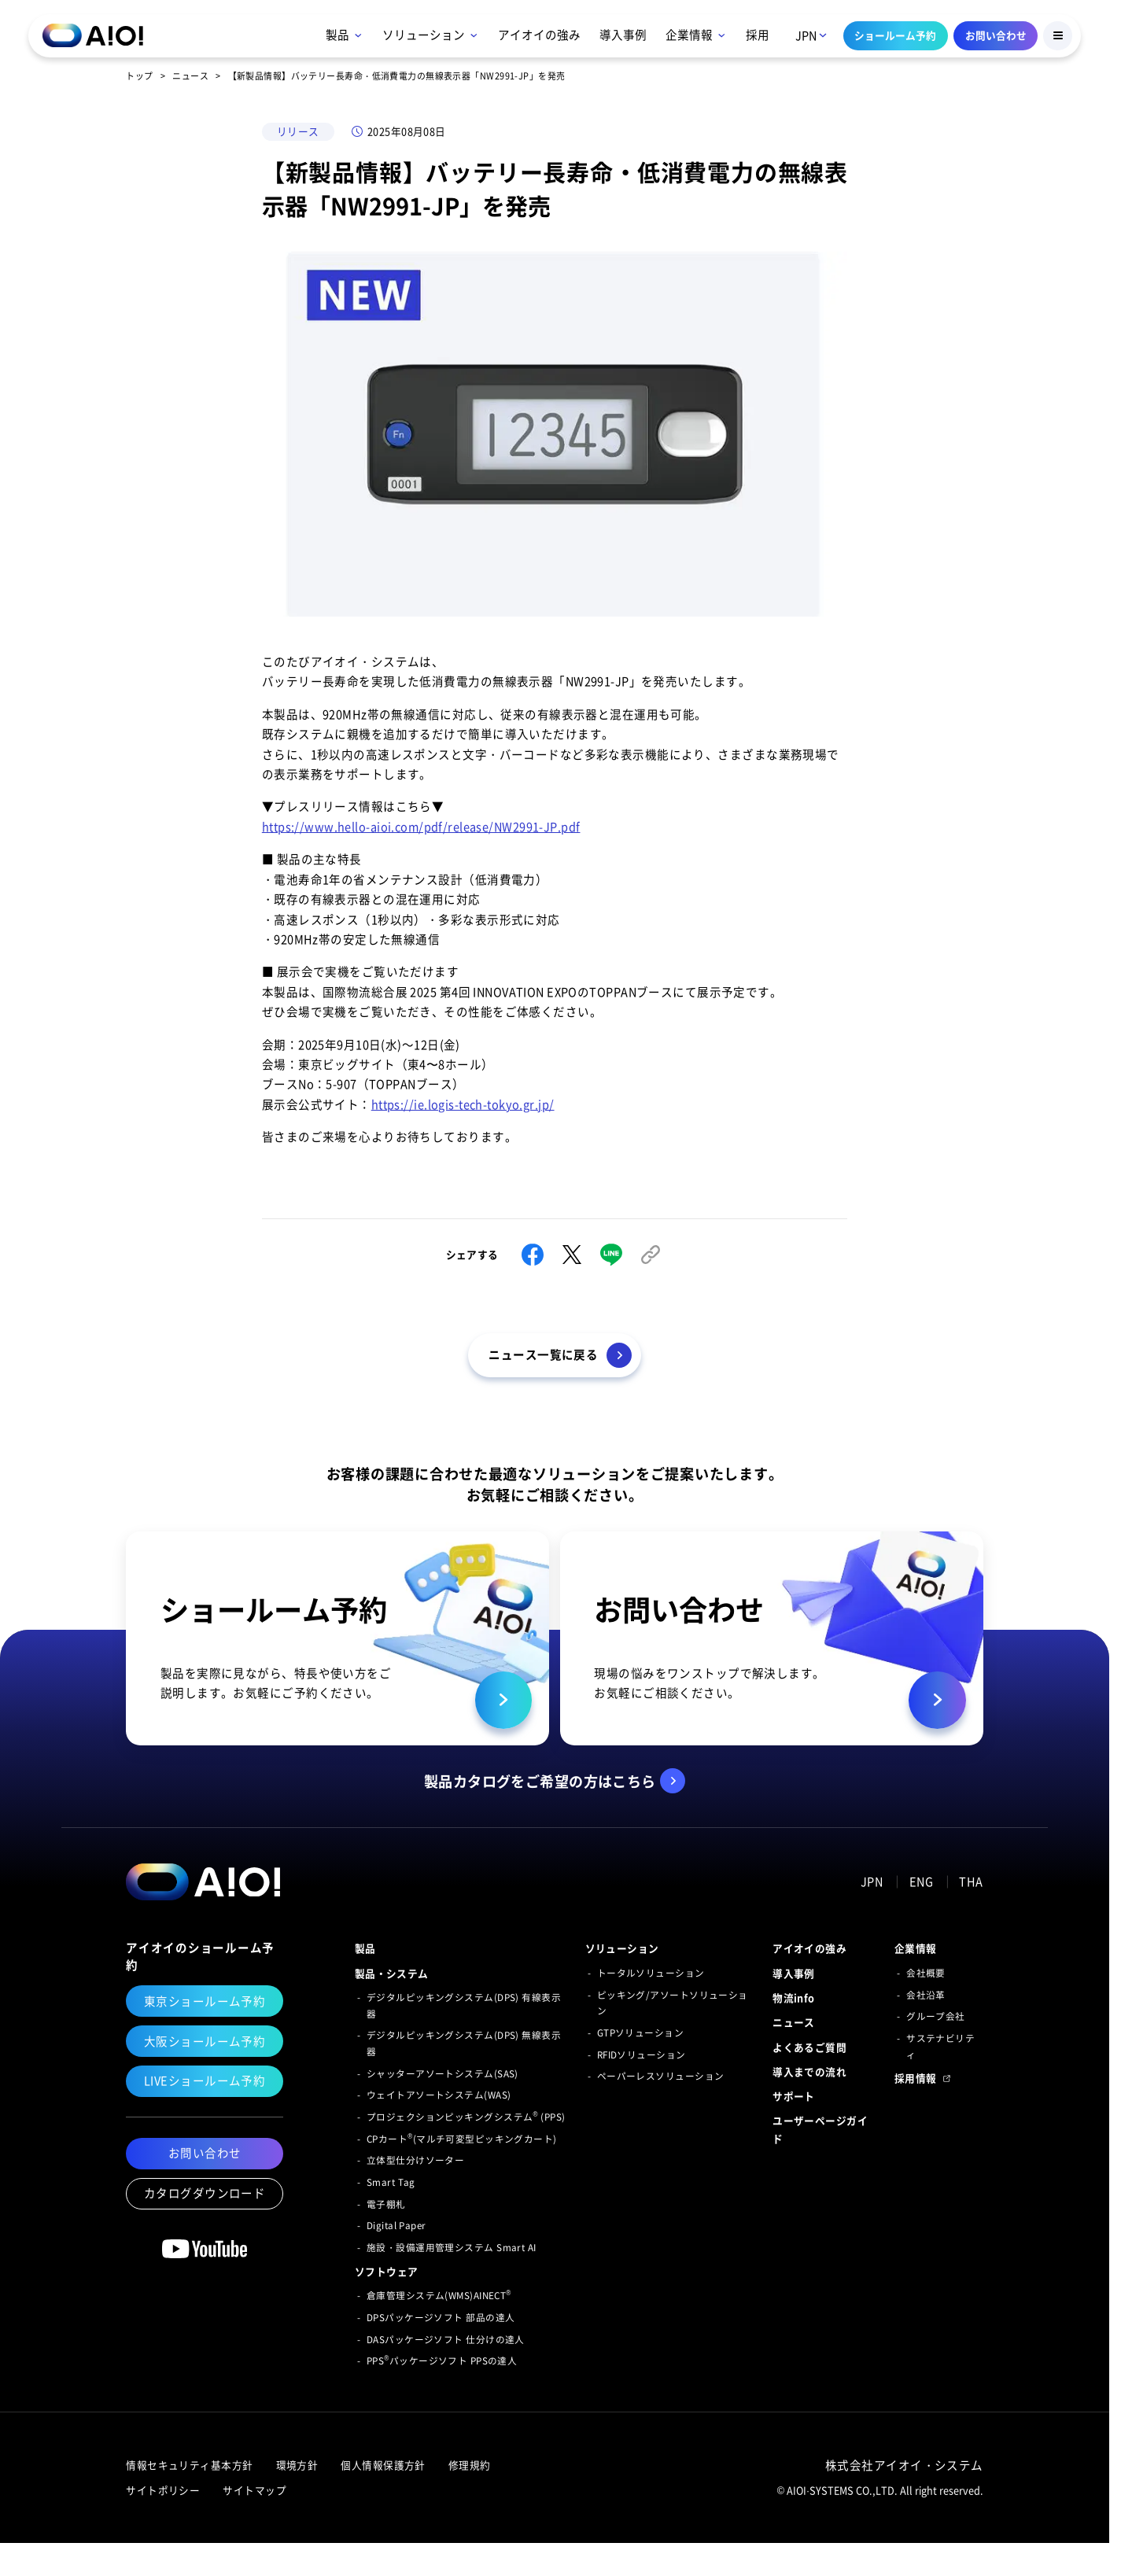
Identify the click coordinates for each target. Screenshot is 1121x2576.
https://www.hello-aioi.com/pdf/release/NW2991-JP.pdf (421, 826)
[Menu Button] (1057, 35)
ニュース (190, 75)
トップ (139, 75)
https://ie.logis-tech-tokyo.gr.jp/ (463, 1104)
